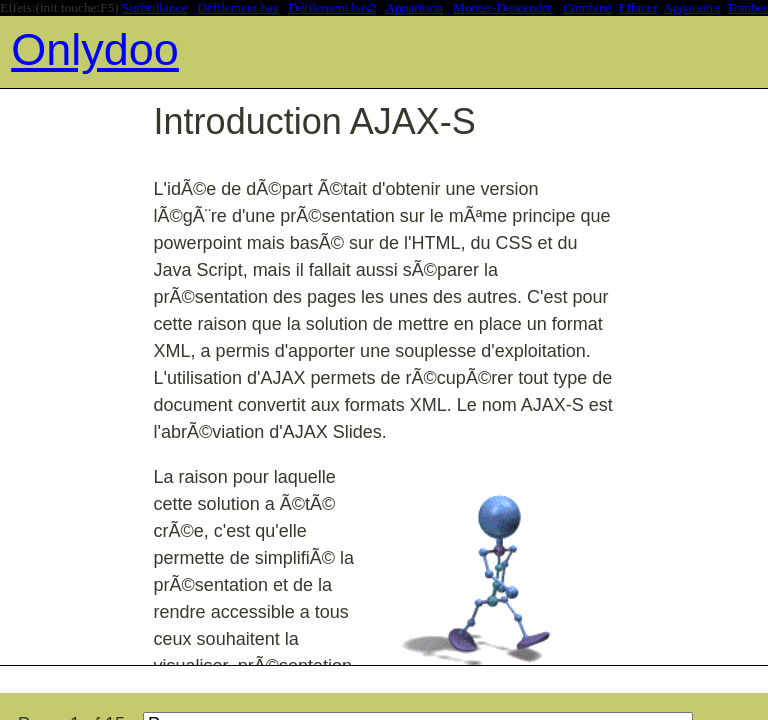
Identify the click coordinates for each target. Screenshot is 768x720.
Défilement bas (237, 7)
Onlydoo (95, 49)
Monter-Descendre (503, 7)
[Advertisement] (364, 677)
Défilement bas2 (332, 7)
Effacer (637, 7)
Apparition (414, 7)
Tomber (747, 7)
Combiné (587, 7)
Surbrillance (154, 7)
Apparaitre (691, 7)
